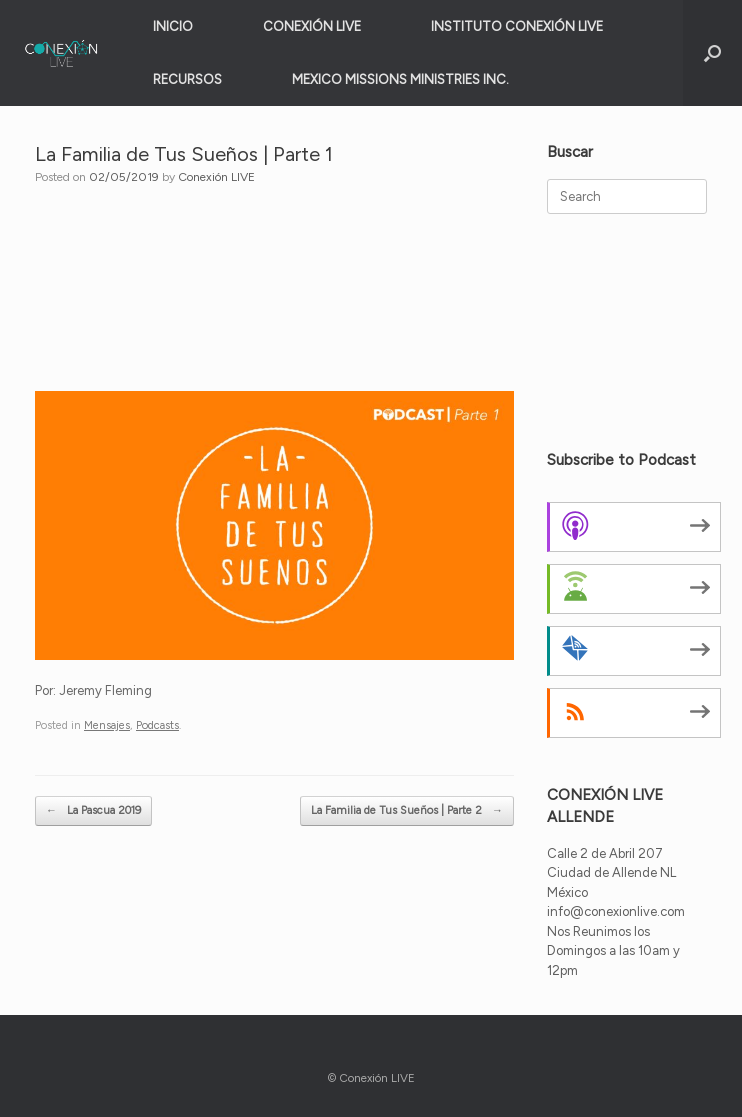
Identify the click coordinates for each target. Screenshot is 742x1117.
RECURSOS (187, 79)
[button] (712, 53)
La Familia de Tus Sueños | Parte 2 (407, 811)
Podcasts (157, 725)
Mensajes (107, 725)
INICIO (173, 26)
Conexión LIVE (216, 177)
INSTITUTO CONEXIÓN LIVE (517, 26)
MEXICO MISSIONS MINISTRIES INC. (400, 79)
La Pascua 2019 (93, 811)
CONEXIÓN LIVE (312, 26)
